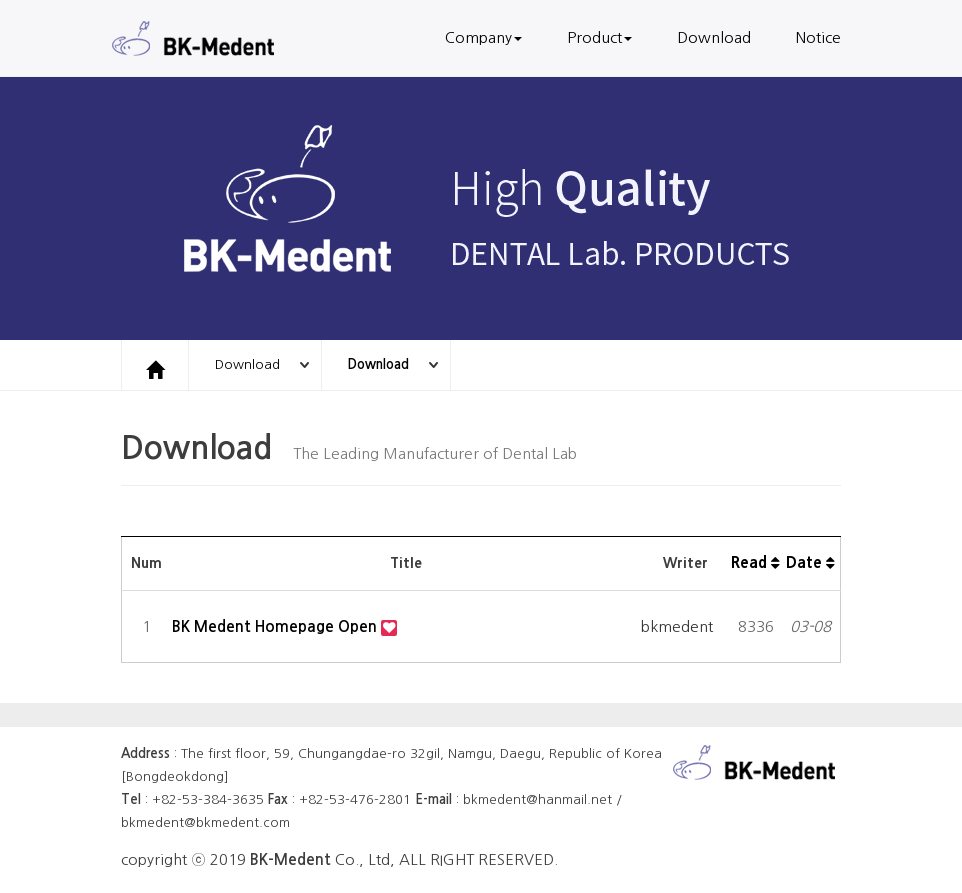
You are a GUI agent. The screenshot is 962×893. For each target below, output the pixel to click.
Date (810, 562)
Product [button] (599, 37)
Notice (818, 37)
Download (714, 37)
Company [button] (483, 37)
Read (755, 562)
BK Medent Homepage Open (276, 626)
